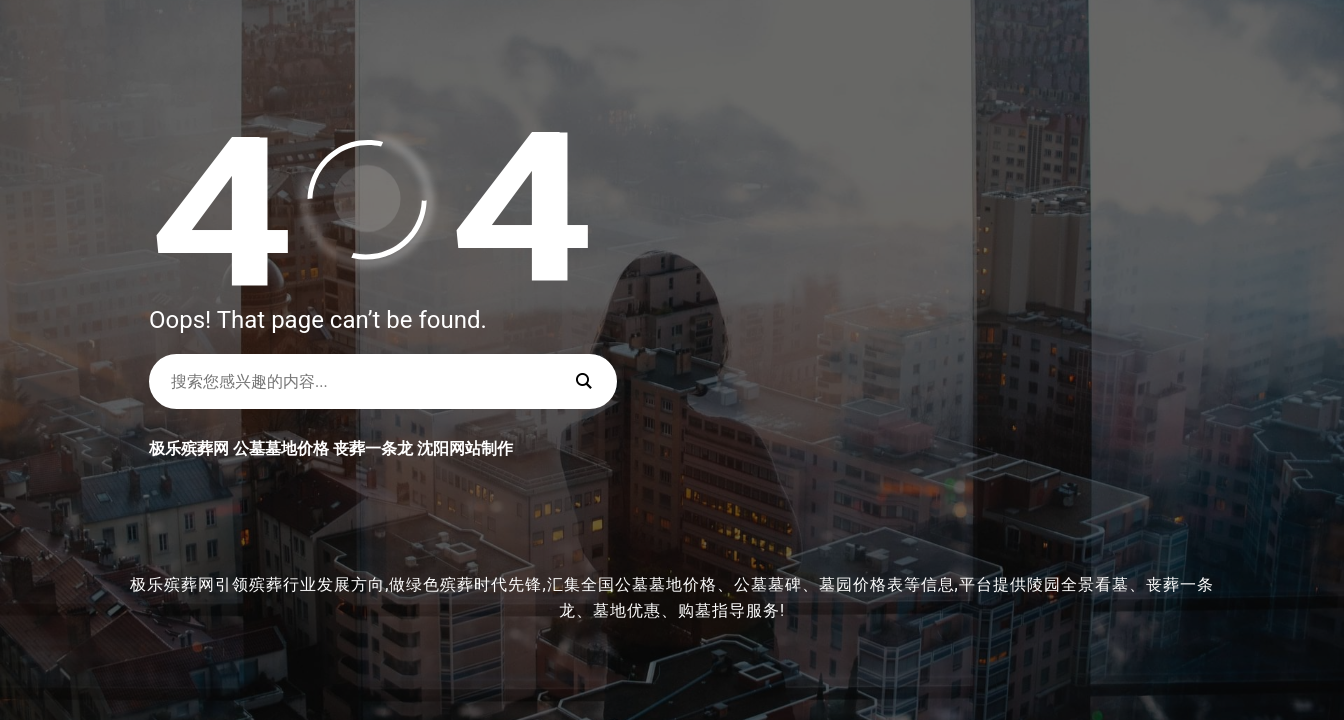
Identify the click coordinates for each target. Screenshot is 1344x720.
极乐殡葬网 (189, 448)
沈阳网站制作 (465, 448)
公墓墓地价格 (281, 448)
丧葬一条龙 (373, 448)
